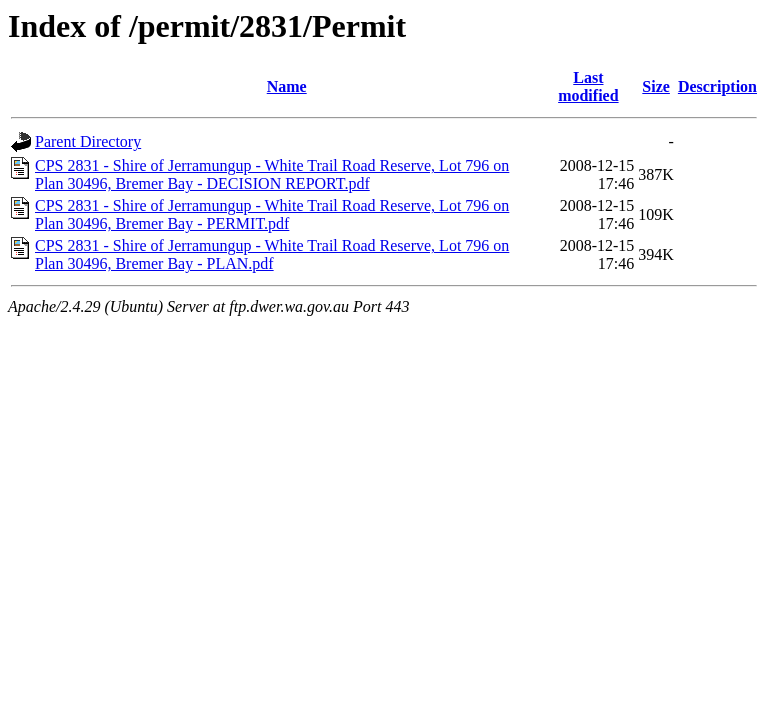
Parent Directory (88, 141)
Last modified (588, 86)
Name (287, 86)
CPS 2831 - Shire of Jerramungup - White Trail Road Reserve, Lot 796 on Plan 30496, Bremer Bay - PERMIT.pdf (272, 214)
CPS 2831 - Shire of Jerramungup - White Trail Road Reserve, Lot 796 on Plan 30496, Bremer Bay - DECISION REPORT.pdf (272, 174)
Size (656, 86)
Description (717, 86)
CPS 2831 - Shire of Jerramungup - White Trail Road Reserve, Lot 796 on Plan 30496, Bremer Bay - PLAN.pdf (272, 254)
